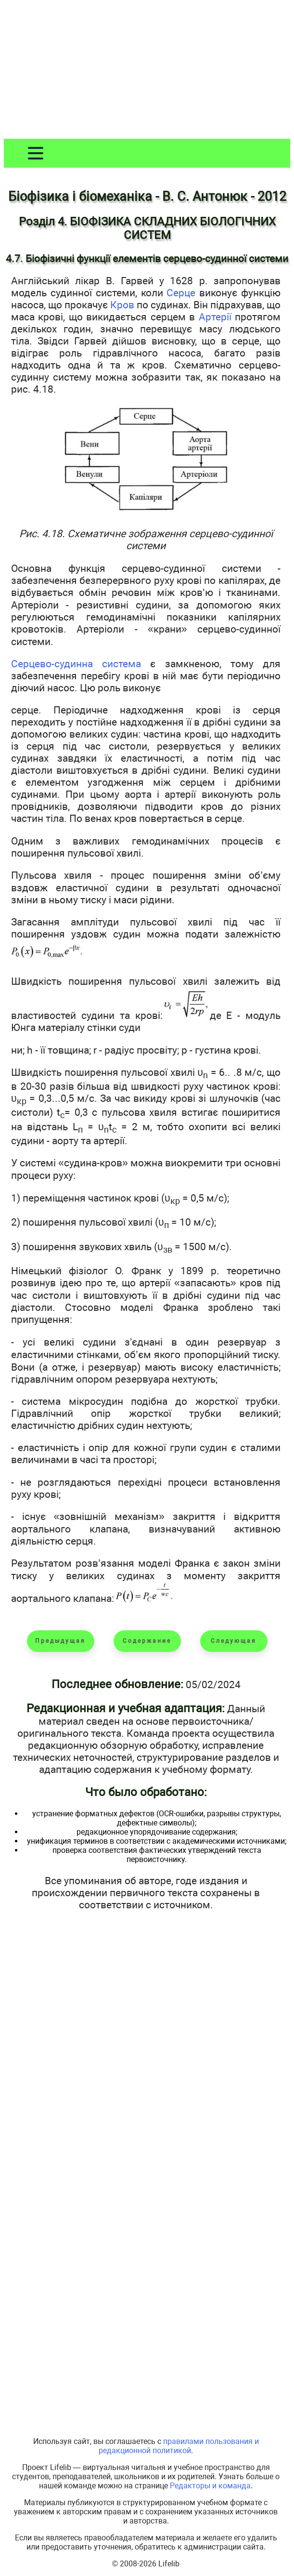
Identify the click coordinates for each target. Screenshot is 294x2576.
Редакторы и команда (210, 2485)
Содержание (147, 1641)
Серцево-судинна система (76, 664)
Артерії (215, 317)
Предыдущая (60, 1641)
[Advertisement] (147, 71)
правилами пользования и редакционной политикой (179, 2446)
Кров (122, 305)
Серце (180, 293)
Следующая (233, 1641)
